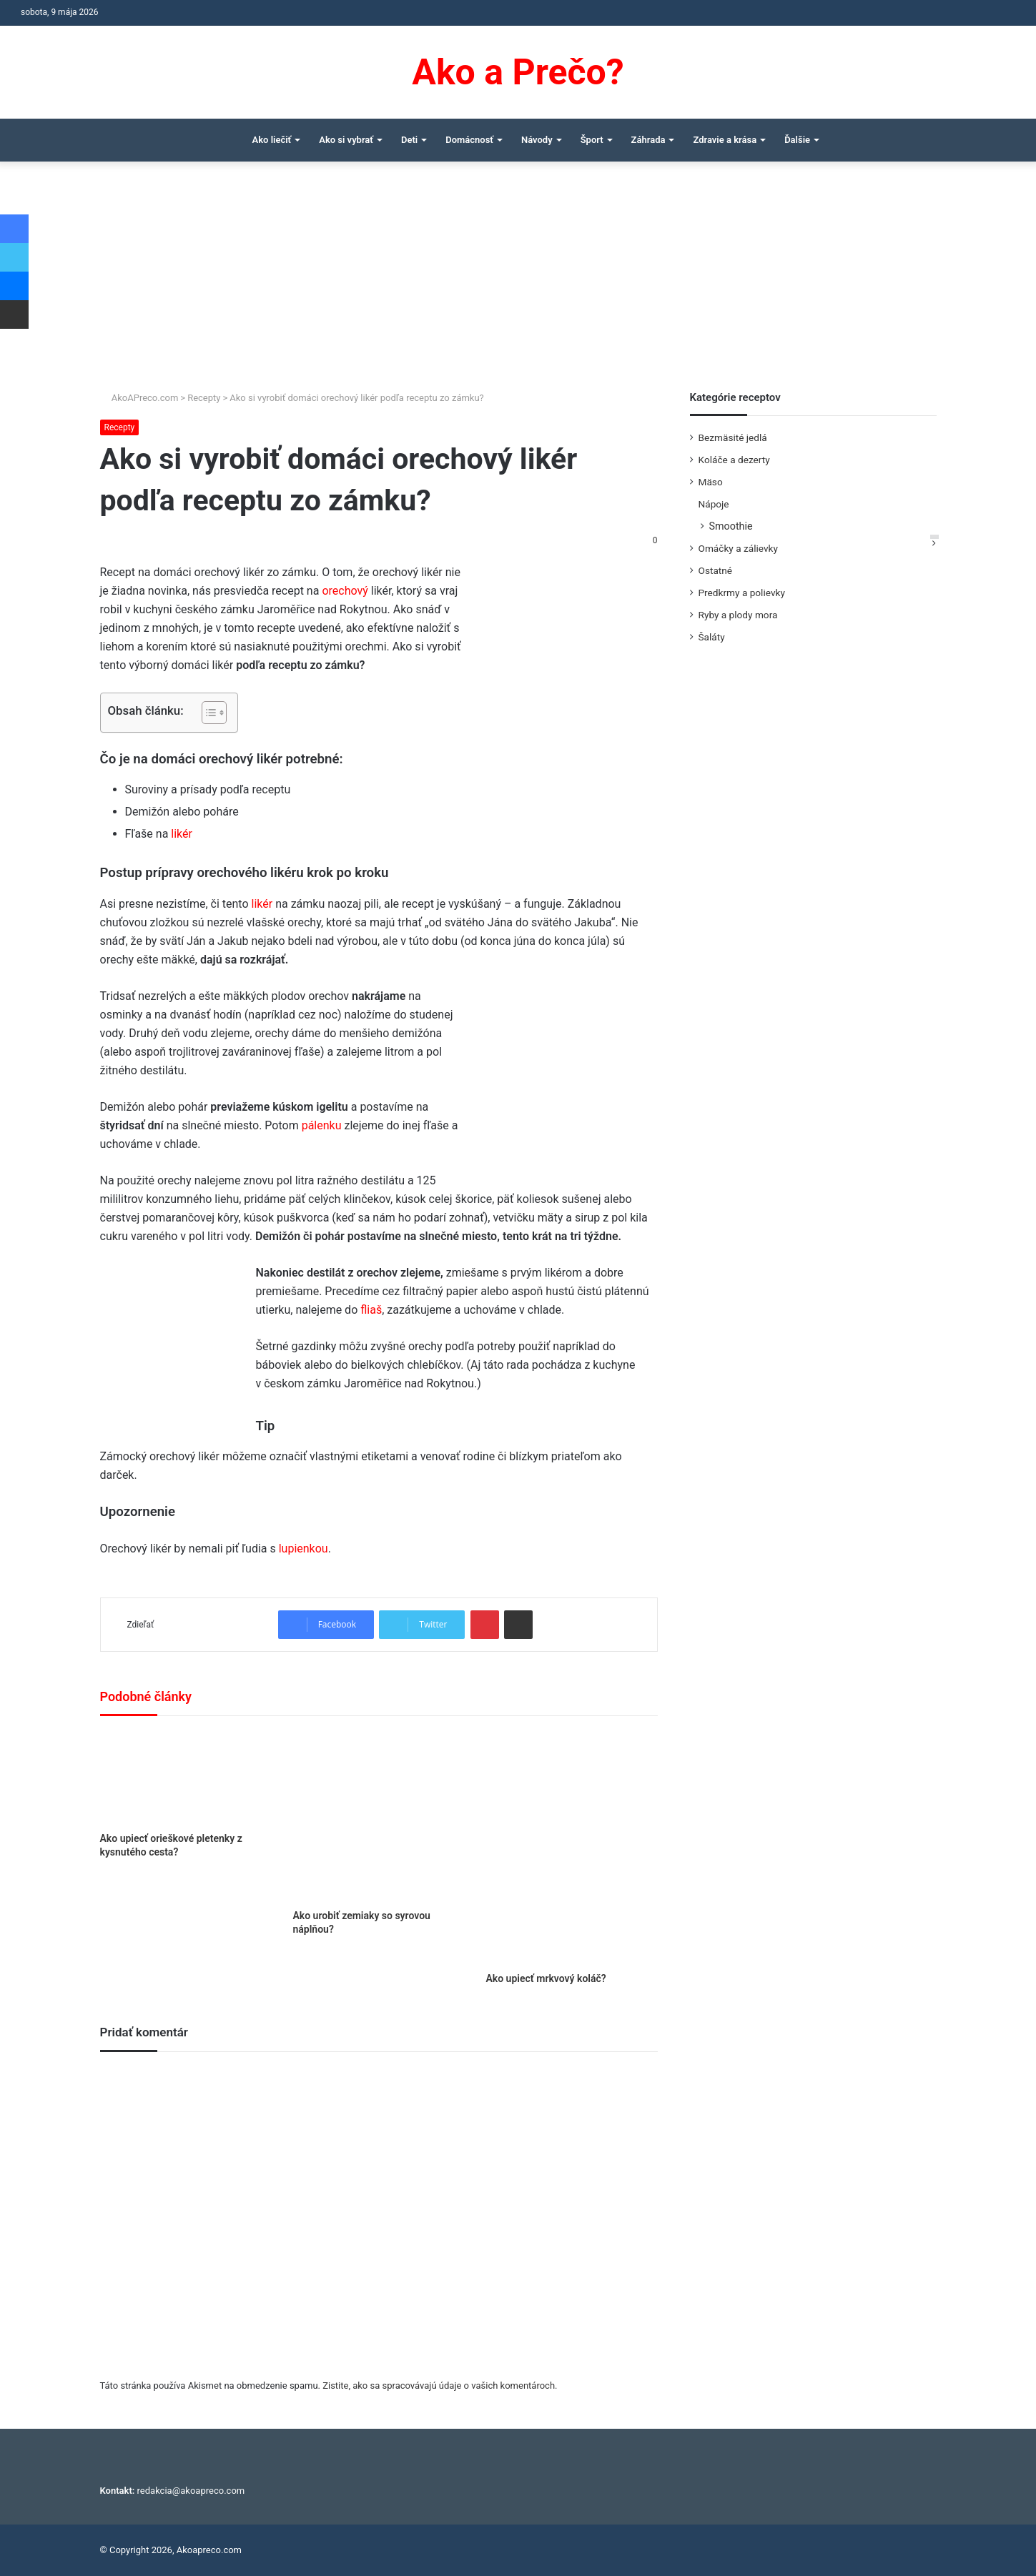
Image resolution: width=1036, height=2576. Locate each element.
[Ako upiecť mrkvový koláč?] (571, 1847)
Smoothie (731, 526)
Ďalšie (797, 139)
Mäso (711, 481)
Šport (592, 139)
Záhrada (648, 139)
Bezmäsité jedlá (733, 437)
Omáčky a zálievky (738, 548)
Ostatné (716, 570)
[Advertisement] (518, 283)
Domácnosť (469, 139)
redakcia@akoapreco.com (191, 2490)
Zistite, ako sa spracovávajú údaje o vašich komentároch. (439, 2385)
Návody (537, 139)
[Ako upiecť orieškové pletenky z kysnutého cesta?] (186, 1777)
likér (181, 834)
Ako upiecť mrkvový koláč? (545, 1978)
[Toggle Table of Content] (207, 712)
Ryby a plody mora (738, 614)
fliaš (371, 1310)
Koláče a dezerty (734, 459)
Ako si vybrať (346, 139)
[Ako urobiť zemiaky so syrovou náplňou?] (378, 1816)
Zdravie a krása (724, 139)
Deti (409, 139)
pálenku (322, 1125)
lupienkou (303, 1548)
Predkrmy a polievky (742, 592)
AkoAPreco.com (139, 397)
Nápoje (714, 504)
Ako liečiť (272, 139)
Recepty (203, 397)
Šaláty (712, 637)
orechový (344, 591)
